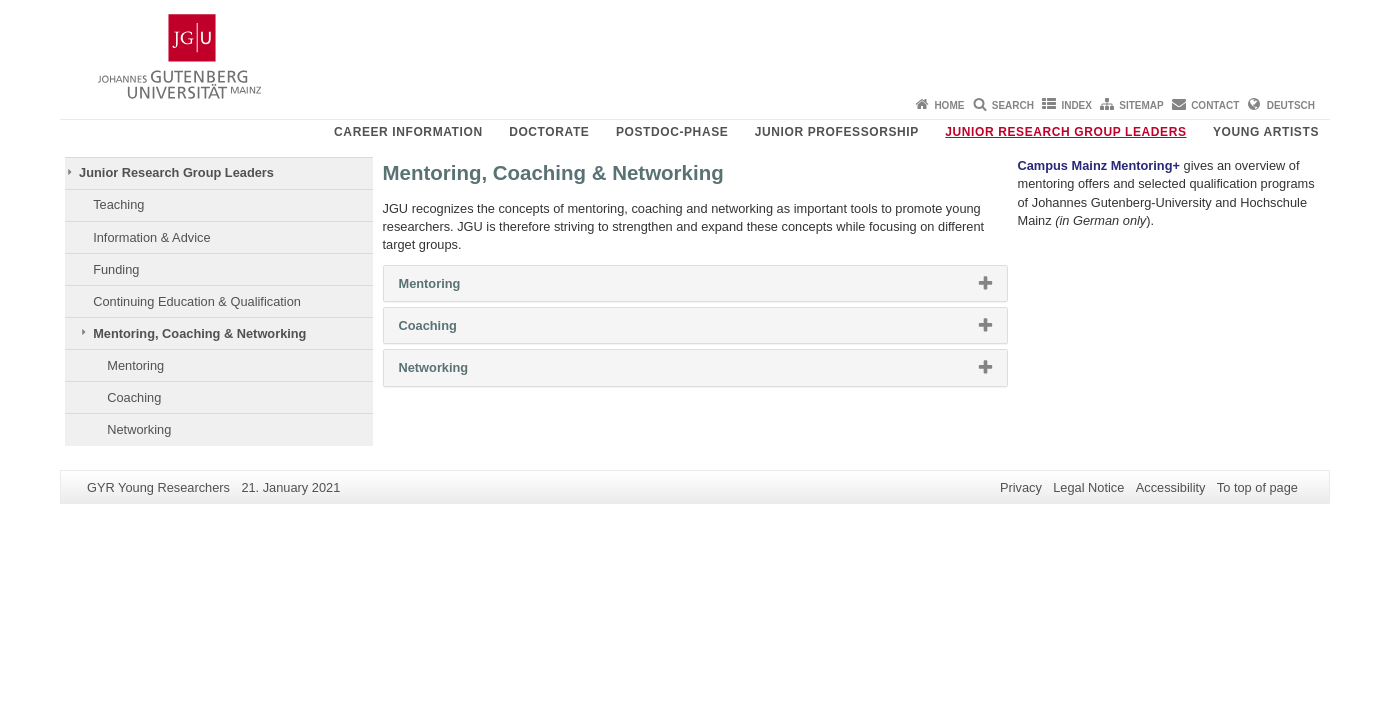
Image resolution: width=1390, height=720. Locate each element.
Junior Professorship (837, 132)
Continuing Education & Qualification (197, 301)
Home (949, 105)
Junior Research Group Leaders (1065, 132)
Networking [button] (459, 372)
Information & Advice (151, 237)
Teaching (118, 204)
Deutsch (1291, 105)
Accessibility (1171, 487)
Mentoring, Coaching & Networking (199, 333)
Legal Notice (1088, 487)
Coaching (134, 397)
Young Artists (1266, 132)
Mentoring (135, 365)
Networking (139, 429)
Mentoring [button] (455, 288)
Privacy (1021, 487)
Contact (1215, 105)
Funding (116, 269)
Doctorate (549, 132)
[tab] (695, 283)
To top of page (1257, 487)
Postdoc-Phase (672, 132)
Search (1013, 105)
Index (1076, 105)
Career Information (408, 132)
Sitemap (1141, 105)
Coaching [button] (453, 330)
